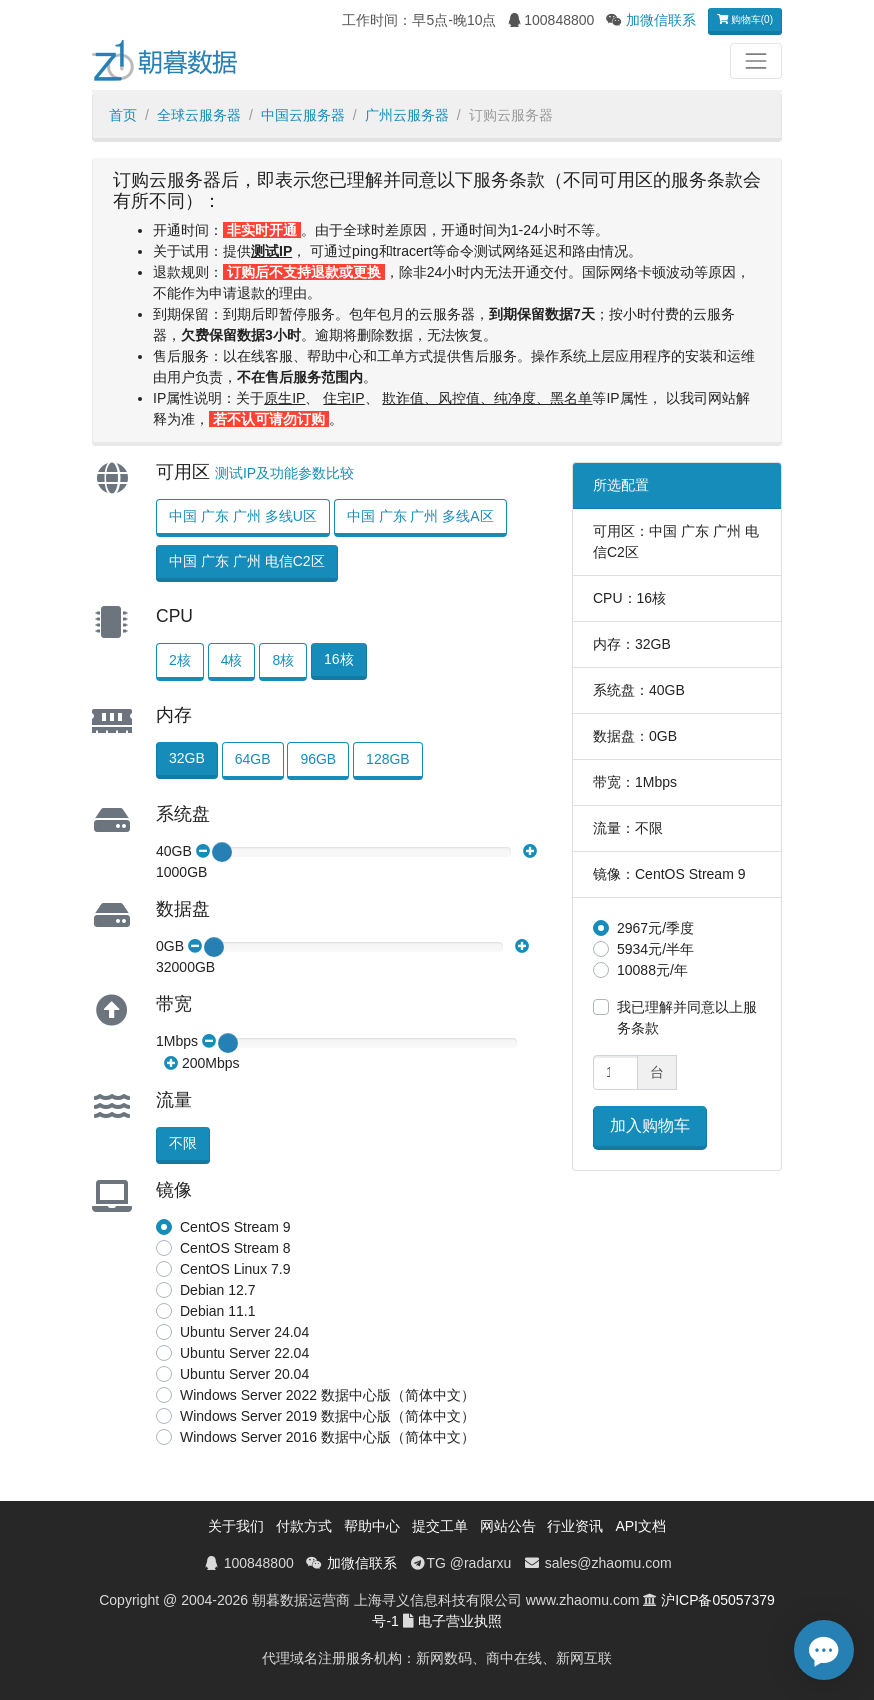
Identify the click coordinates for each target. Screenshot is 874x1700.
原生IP (284, 398)
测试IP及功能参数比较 (284, 473)
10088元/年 (652, 970)
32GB (187, 758)
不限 (183, 1143)
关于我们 (236, 1526)
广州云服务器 (407, 115)
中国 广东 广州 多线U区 (243, 516)
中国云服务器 (303, 115)
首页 (123, 115)
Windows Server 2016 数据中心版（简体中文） (327, 1437)
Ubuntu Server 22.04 (244, 1353)
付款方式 (304, 1526)
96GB (318, 759)
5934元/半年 (655, 949)
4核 (232, 660)
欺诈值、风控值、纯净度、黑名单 (487, 398)
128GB (388, 759)
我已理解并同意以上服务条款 (687, 1017)
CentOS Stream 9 (235, 1227)
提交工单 (440, 1526)
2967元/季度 (655, 928)
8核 (283, 660)
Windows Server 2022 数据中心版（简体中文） (327, 1395)
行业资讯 (575, 1526)
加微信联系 (661, 20)
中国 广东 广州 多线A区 (420, 516)
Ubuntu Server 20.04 (244, 1374)
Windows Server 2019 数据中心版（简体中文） (327, 1416)
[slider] (222, 852)
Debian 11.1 (218, 1311)
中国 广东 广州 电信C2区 (247, 561)
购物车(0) (745, 19)
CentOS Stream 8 (235, 1248)
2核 (180, 660)
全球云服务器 (199, 115)
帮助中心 (372, 1526)
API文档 (640, 1526)
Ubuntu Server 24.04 (244, 1332)
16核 (339, 659)
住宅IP (343, 398)
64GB (253, 759)
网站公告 (508, 1526)
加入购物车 (650, 1125)
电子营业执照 (460, 1621)
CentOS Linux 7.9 (235, 1269)
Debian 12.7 (218, 1290)
